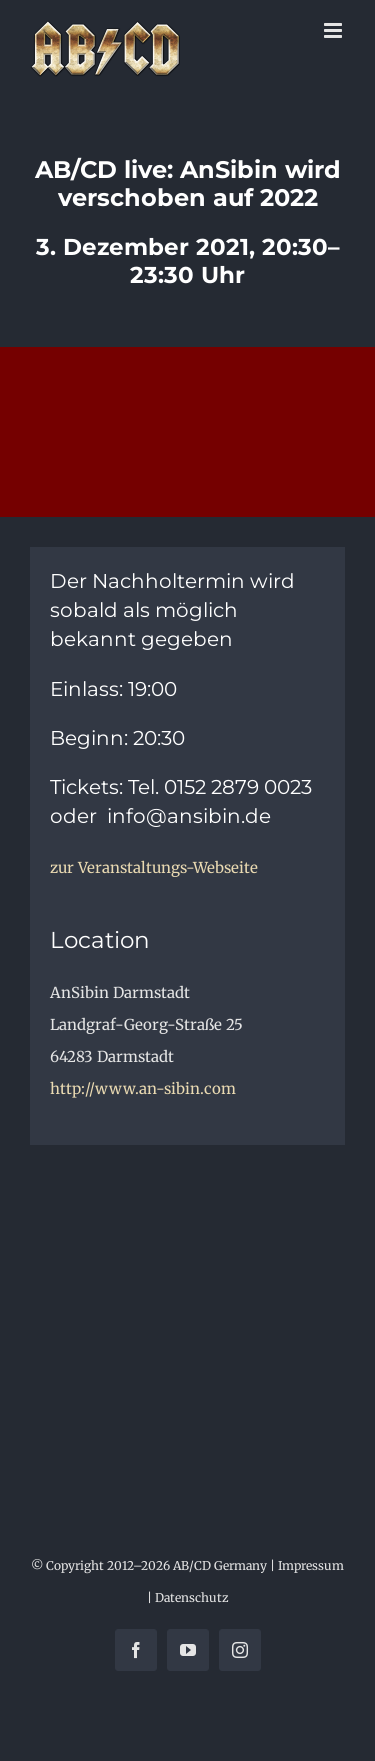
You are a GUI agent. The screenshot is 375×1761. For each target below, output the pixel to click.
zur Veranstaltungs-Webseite (154, 867)
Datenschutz (192, 1597)
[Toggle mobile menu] (334, 30)
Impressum (311, 1565)
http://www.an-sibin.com (143, 1088)
